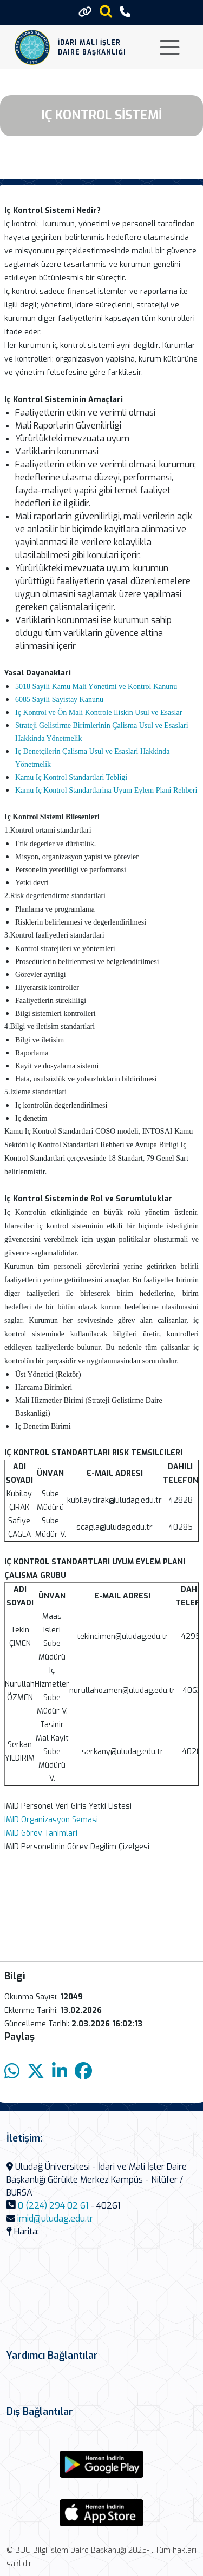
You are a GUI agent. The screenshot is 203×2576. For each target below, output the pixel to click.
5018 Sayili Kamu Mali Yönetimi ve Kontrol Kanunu (96, 687)
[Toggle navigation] (169, 47)
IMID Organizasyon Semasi (51, 1820)
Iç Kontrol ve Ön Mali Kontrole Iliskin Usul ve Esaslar (98, 712)
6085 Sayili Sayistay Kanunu (59, 699)
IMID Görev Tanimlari (40, 1833)
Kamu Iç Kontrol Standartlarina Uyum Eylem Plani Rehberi (106, 790)
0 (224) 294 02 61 (53, 2205)
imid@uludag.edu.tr (55, 2218)
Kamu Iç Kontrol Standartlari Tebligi (71, 777)
